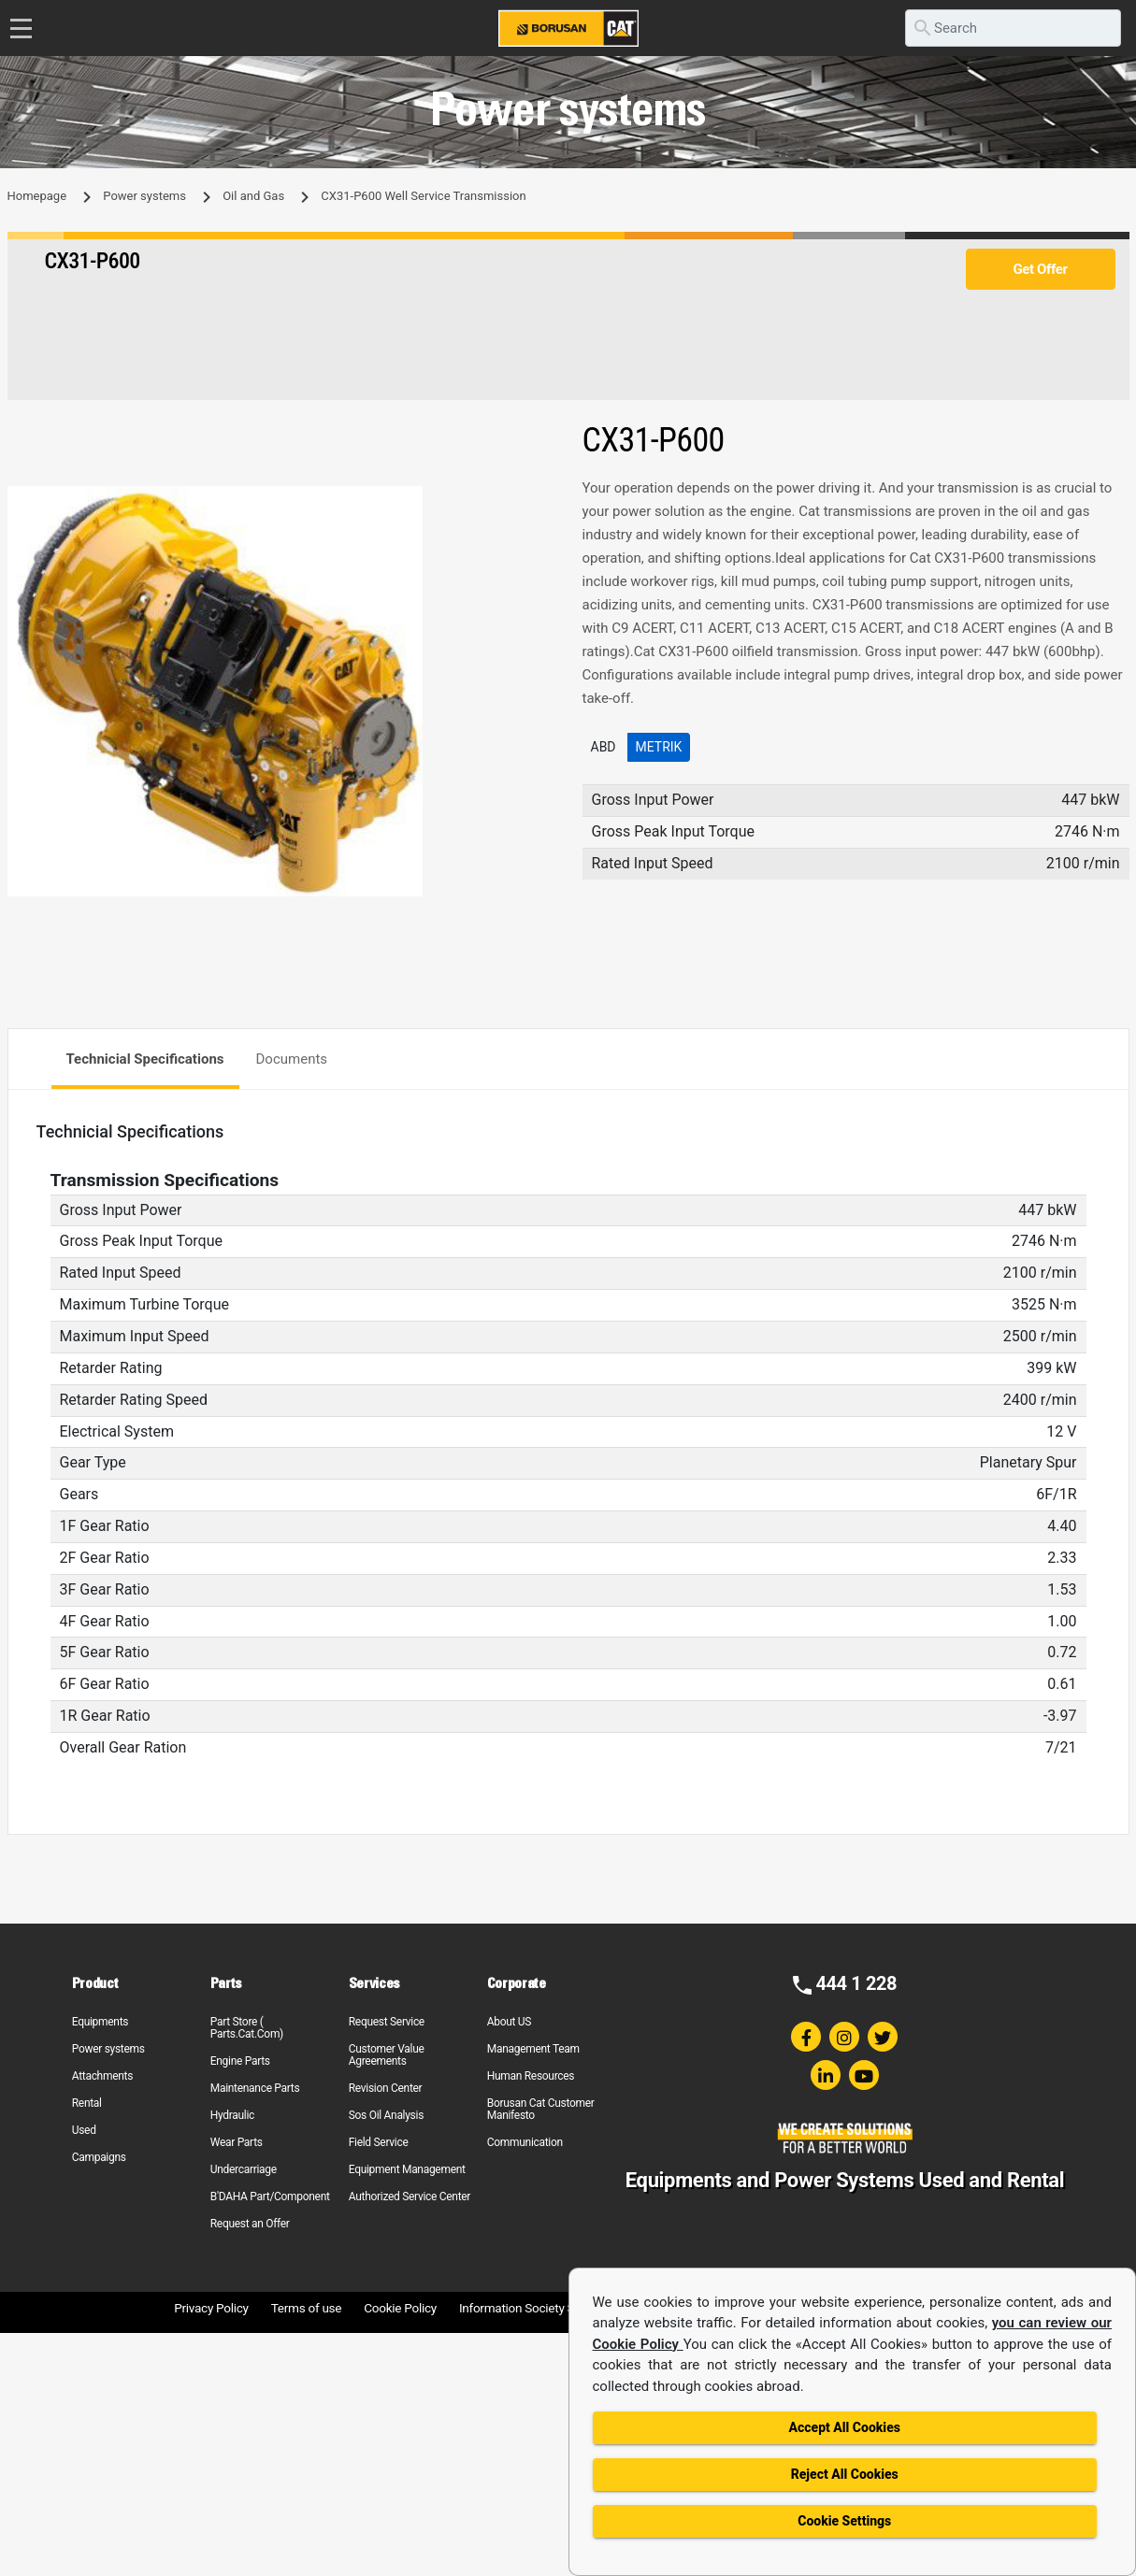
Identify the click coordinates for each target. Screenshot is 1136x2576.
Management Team (533, 2048)
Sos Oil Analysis (386, 2115)
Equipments (100, 2021)
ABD (603, 746)
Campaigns (99, 2157)
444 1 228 (856, 1983)
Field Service (379, 2142)
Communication (525, 2142)
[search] (1013, 28)
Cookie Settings (844, 2520)
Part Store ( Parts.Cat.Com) (246, 2027)
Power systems (144, 196)
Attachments (102, 2075)
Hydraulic (232, 2115)
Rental (87, 2103)
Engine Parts (240, 2061)
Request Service (386, 2021)
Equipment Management (407, 2169)
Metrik (659, 746)
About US (509, 2021)
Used (84, 2130)
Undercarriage (243, 2169)
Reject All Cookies (845, 2474)
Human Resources (531, 2075)
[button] (538, 503)
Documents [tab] (292, 1059)
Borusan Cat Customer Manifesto (541, 2109)
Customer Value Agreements (386, 2055)
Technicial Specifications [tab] (145, 1059)
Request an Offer (250, 2223)
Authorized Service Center (409, 2196)
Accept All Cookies (844, 2427)
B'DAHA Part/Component (270, 2196)
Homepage (37, 196)
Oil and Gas (253, 196)
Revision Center (386, 2088)
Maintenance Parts (255, 2088)
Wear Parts (236, 2142)
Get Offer (1040, 269)
